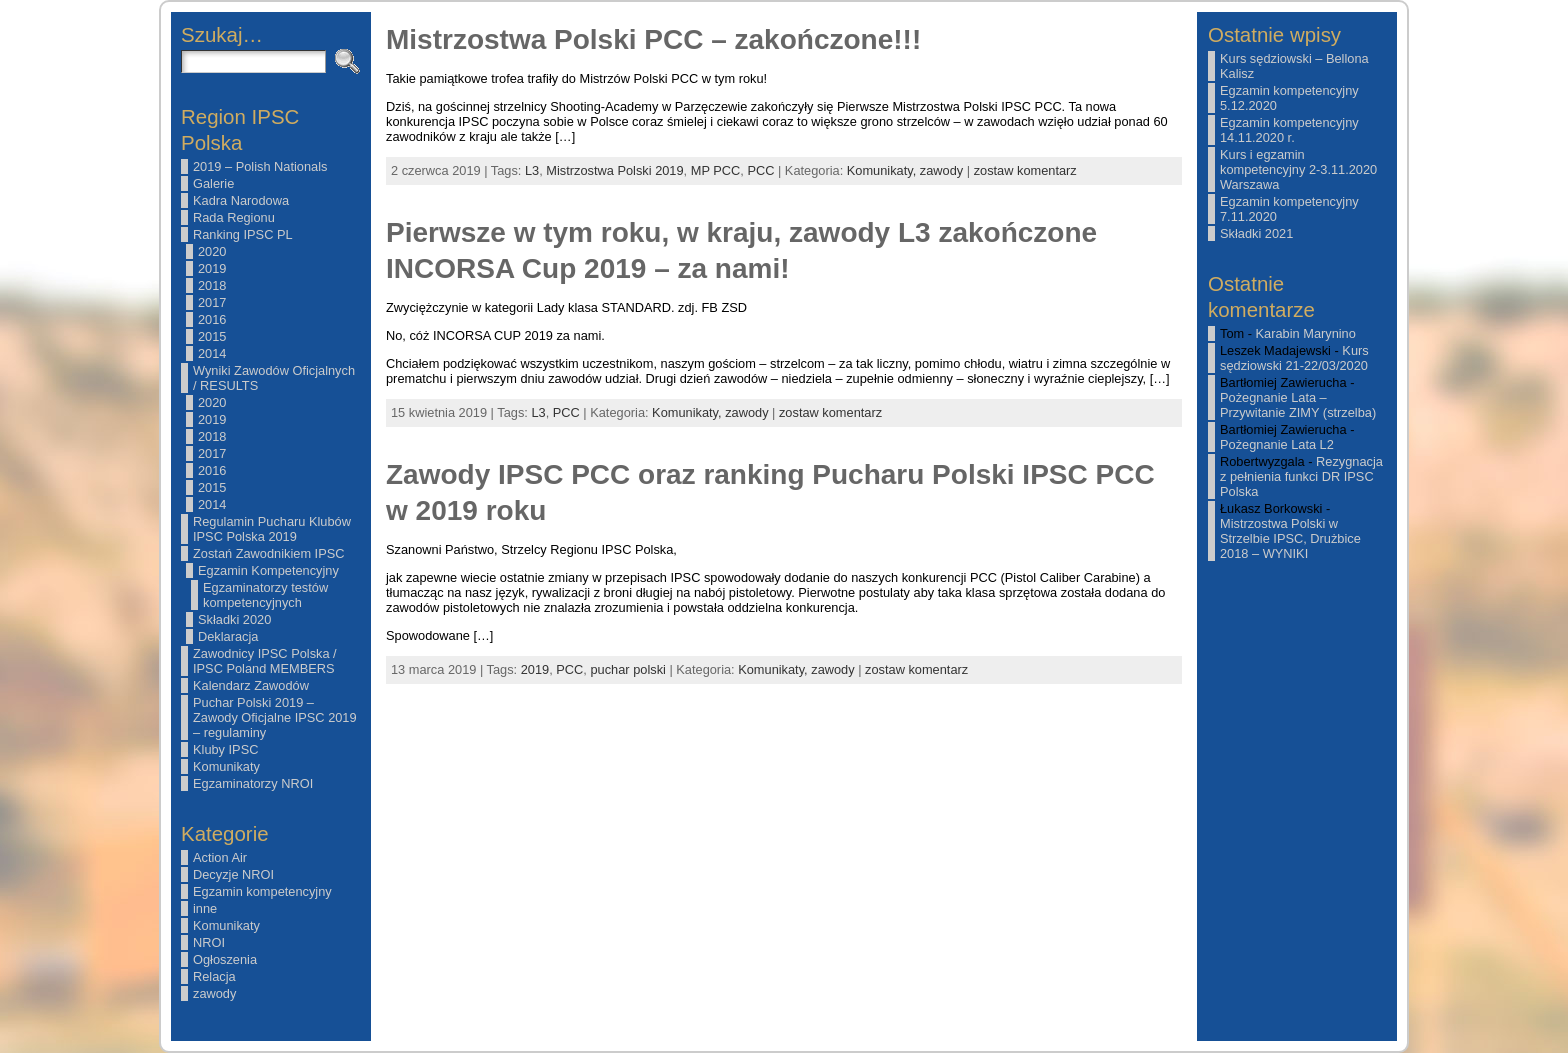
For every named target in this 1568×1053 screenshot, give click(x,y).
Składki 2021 (1256, 233)
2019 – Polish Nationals (260, 166)
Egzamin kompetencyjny (262, 891)
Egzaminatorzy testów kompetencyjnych (265, 595)
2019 (212, 268)
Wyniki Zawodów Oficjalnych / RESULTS (274, 378)
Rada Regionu (234, 217)
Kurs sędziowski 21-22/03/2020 (1294, 358)
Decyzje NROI (233, 874)
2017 (212, 302)
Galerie (213, 183)
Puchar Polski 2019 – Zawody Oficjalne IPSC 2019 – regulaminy (275, 717)
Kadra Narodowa (241, 200)
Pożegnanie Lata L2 (1277, 444)
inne (205, 908)
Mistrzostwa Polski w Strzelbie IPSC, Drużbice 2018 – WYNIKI (1290, 538)
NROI (209, 942)
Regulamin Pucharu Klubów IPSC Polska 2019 (272, 529)
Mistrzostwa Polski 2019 (614, 170)
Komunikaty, (883, 170)
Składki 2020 (234, 619)
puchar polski (627, 669)
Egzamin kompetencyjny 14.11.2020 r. (1289, 130)
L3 (532, 170)
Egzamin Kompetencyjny (268, 570)
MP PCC (716, 170)
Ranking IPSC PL (243, 234)
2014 (212, 353)
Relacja (214, 976)
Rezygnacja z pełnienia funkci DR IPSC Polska (1301, 476)
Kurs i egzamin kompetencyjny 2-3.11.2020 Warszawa (1298, 169)
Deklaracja (228, 636)
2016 (212, 319)
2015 (212, 336)
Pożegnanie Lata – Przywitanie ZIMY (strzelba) (1298, 405)
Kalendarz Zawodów (251, 685)
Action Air (220, 857)
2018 (212, 285)
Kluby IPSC (225, 749)
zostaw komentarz (1025, 170)
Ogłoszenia (225, 959)
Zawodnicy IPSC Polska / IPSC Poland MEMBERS (265, 661)
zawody (214, 993)
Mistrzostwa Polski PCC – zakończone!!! (653, 39)
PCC (760, 170)
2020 (212, 251)
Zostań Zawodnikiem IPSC (269, 553)
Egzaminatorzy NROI (253, 783)
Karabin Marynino (1306, 333)
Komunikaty (226, 766)
